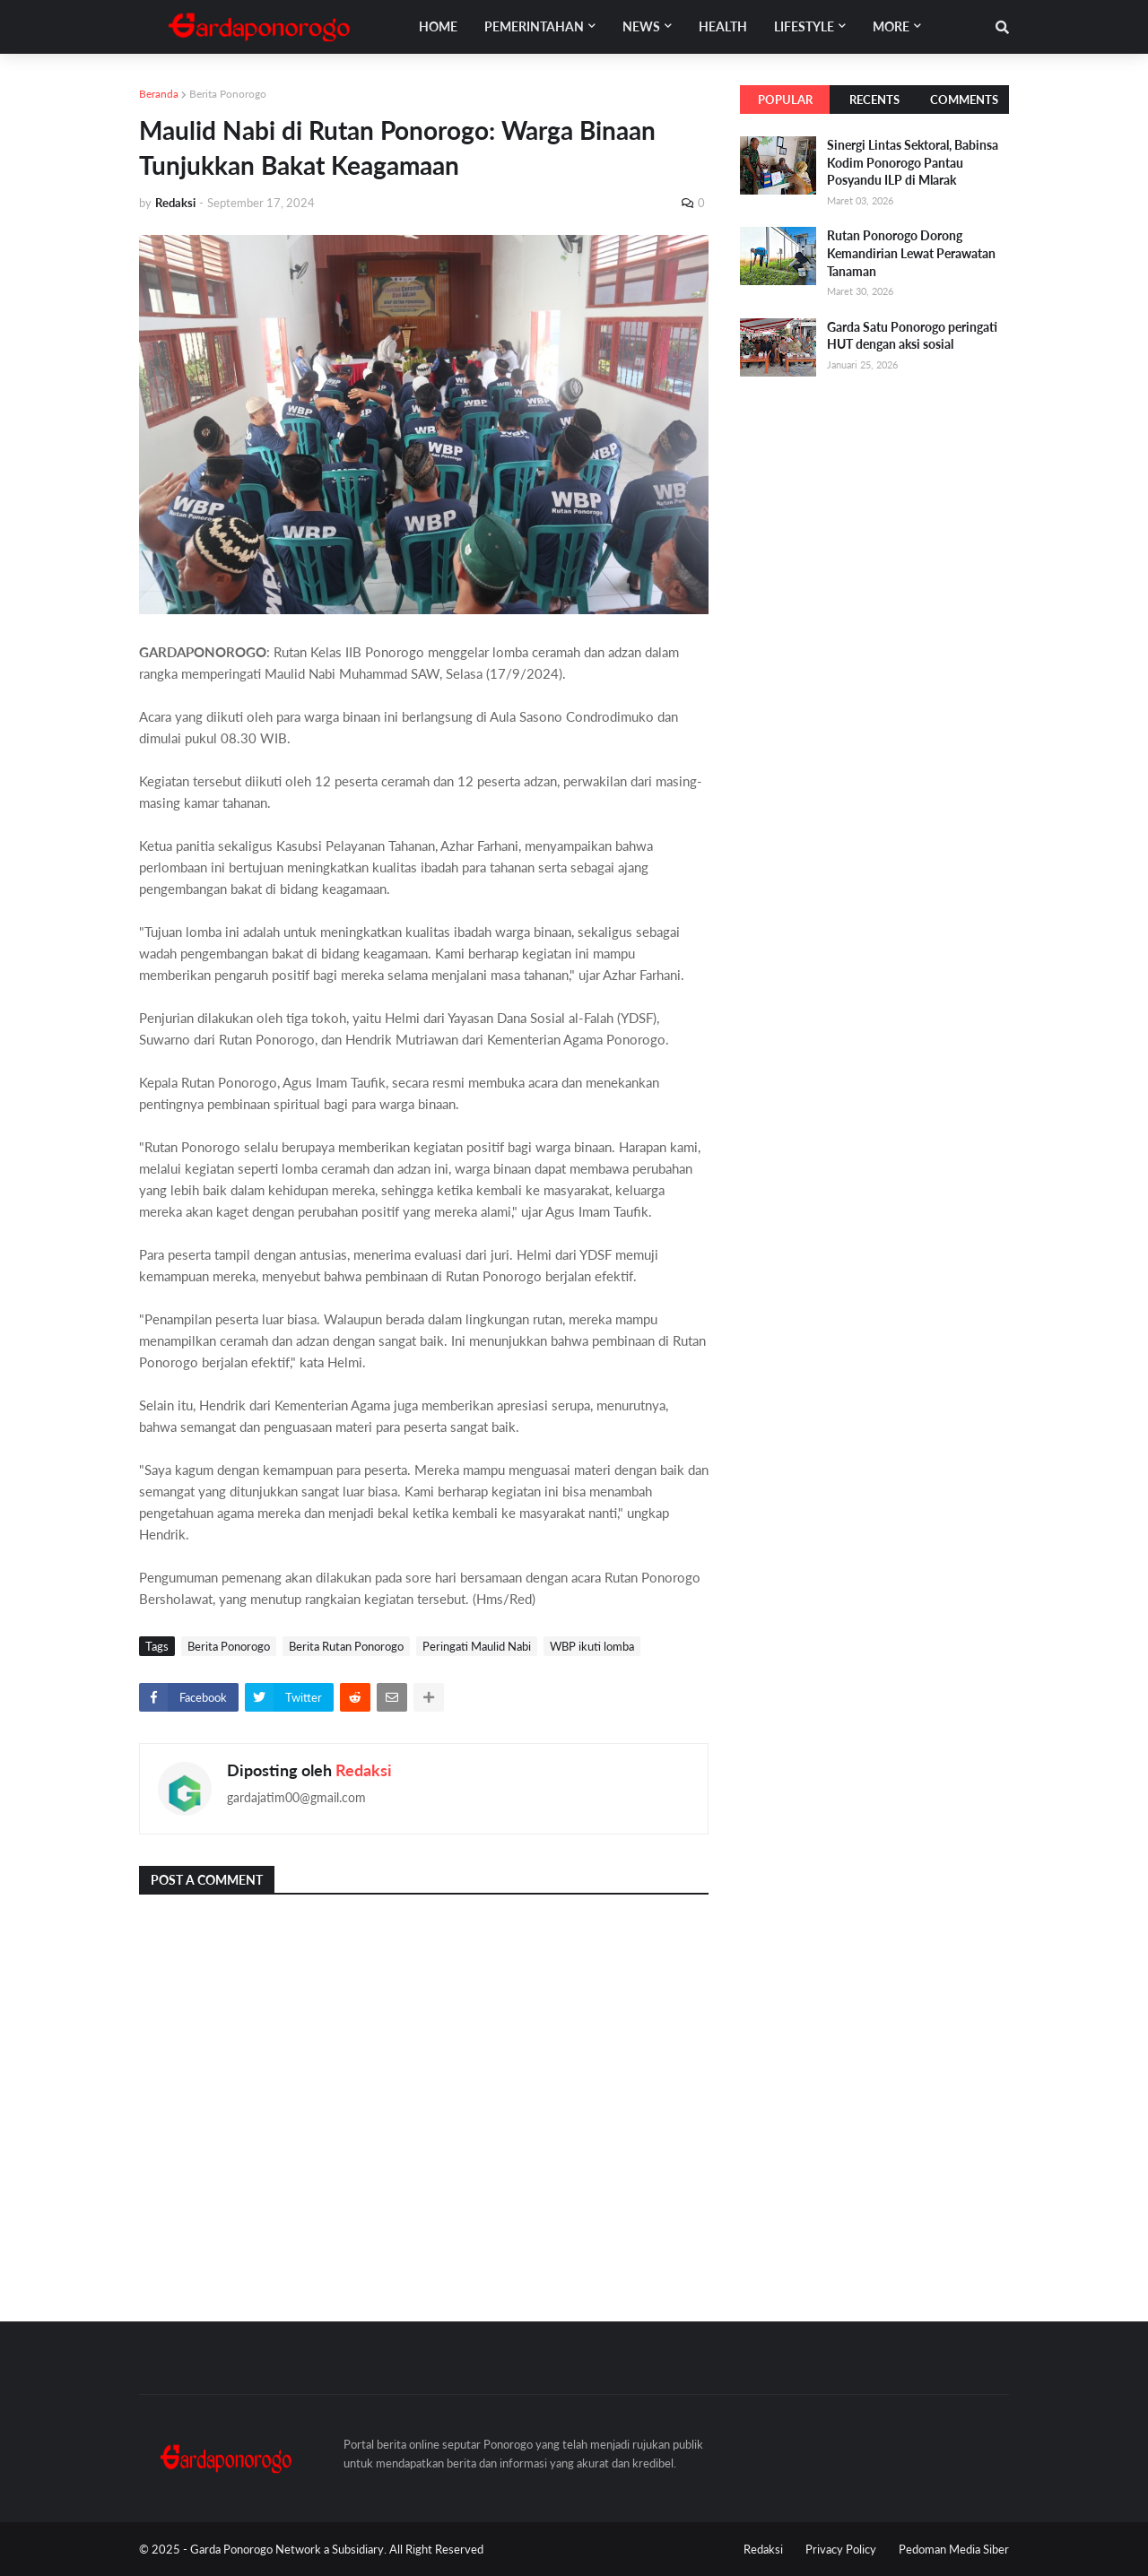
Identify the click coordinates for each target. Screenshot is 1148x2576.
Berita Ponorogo (227, 93)
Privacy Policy (840, 2549)
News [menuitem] (641, 26)
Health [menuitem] (723, 26)
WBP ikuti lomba (592, 1646)
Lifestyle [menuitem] (804, 26)
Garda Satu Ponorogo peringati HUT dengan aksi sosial (912, 335)
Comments (964, 99)
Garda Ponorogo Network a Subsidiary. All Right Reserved (336, 2549)
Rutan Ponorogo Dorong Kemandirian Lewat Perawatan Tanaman (911, 253)
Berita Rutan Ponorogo (346, 1646)
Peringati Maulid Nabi (476, 1646)
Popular (785, 99)
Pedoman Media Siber (954, 2549)
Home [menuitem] (438, 26)
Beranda (158, 93)
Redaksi (363, 1770)
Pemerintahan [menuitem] (534, 26)
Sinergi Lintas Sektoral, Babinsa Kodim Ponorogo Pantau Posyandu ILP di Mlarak (912, 162)
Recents (874, 99)
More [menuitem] (891, 26)
